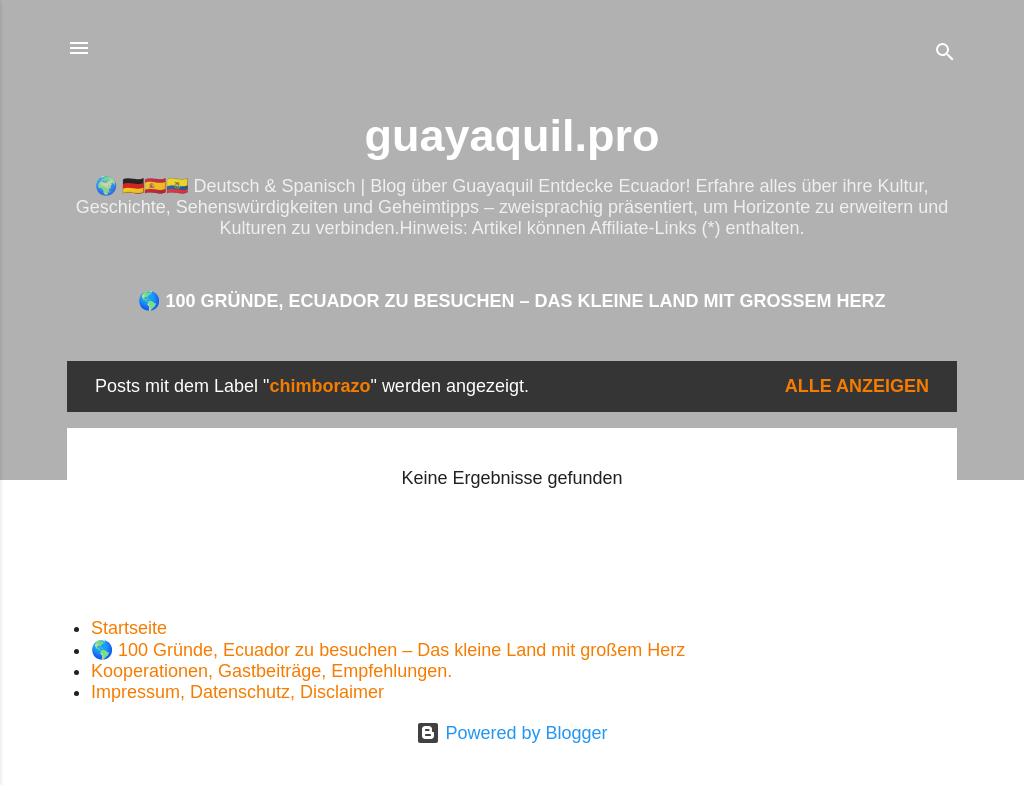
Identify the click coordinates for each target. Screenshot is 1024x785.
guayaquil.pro (511, 135)
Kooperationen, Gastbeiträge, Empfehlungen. (271, 671)
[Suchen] (945, 54)
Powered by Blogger (511, 733)
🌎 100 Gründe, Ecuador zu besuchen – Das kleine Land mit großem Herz (511, 301)
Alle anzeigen (857, 386)
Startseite (129, 628)
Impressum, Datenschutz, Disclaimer (237, 692)
